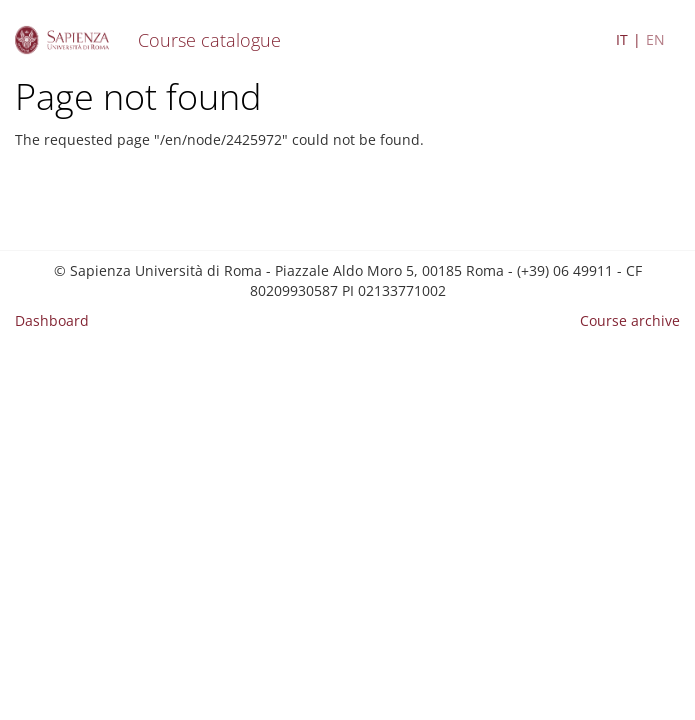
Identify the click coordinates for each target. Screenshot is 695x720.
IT (622, 39)
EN (655, 39)
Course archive (630, 320)
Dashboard (52, 320)
